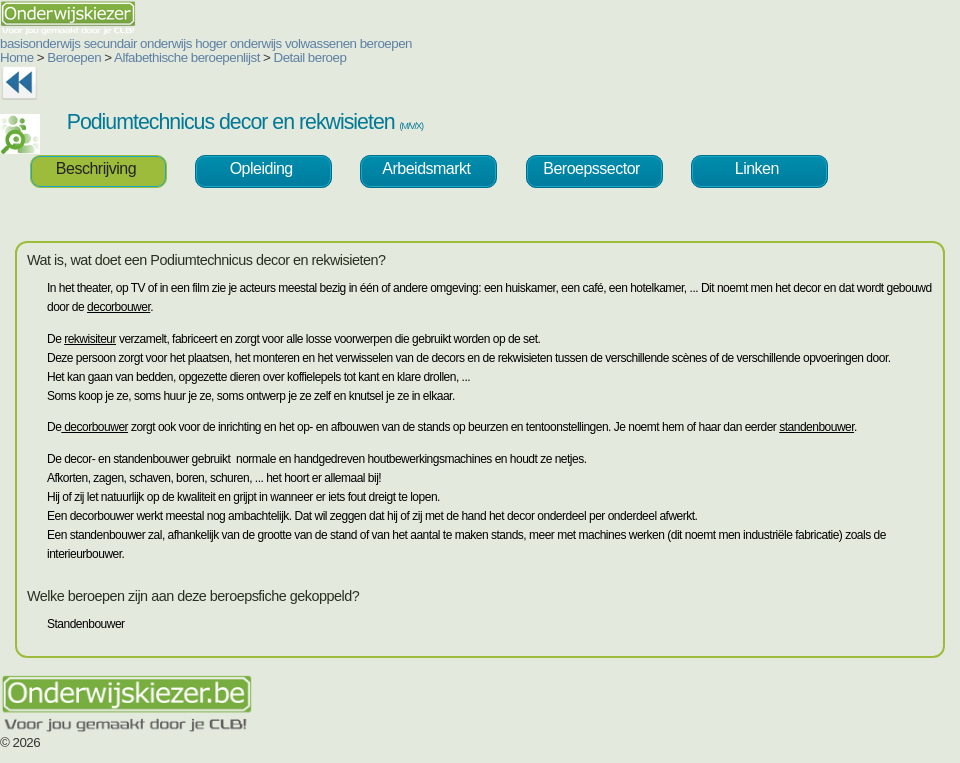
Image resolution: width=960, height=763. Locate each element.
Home (17, 57)
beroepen (386, 43)
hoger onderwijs (238, 43)
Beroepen (74, 57)
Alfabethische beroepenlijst (187, 57)
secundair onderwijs (138, 43)
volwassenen (321, 43)
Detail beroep (310, 57)
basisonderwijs (40, 43)
